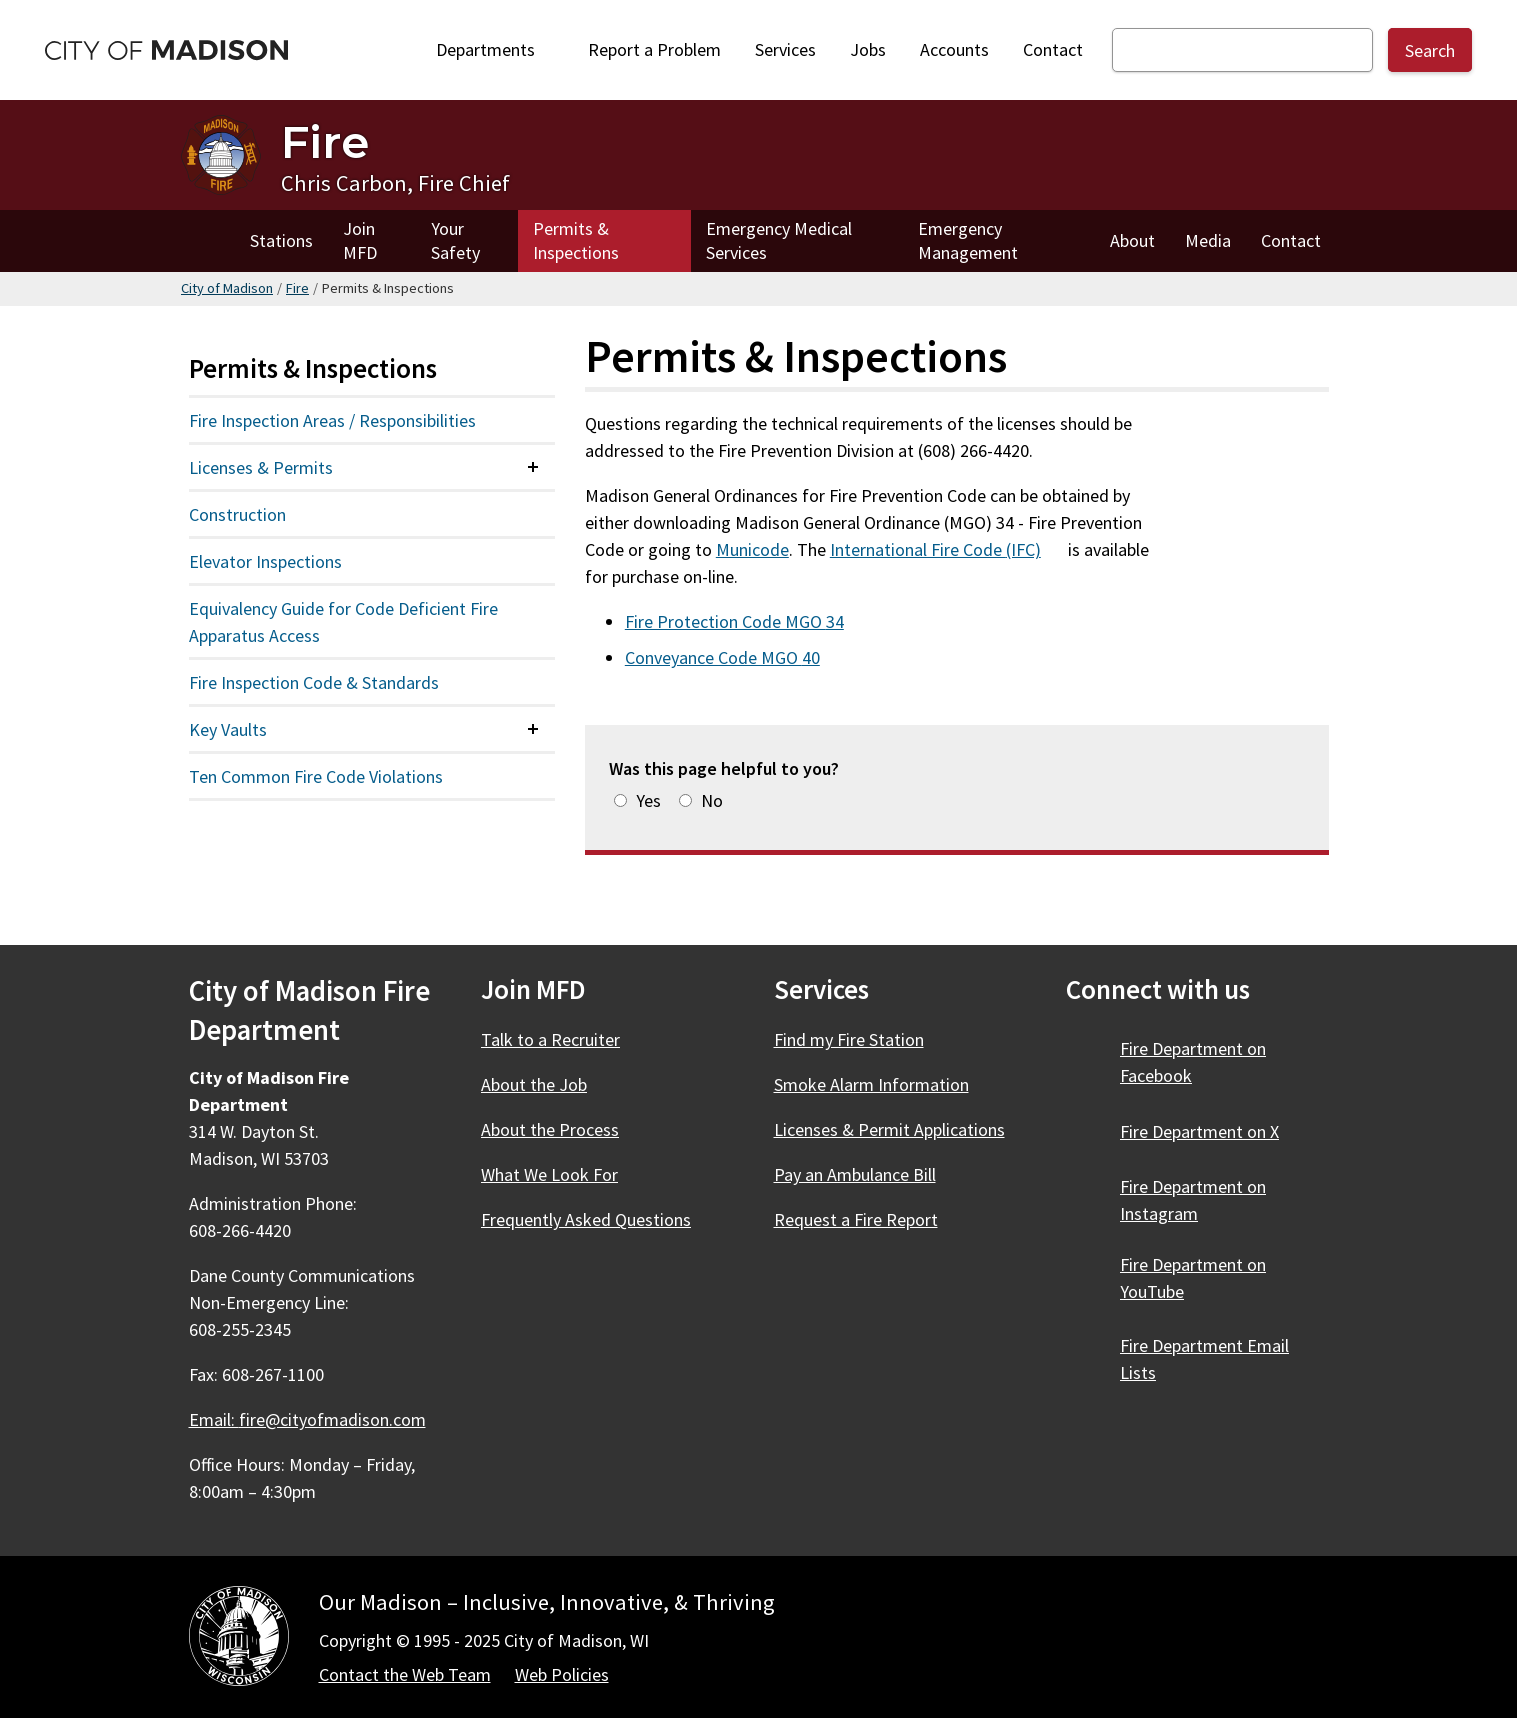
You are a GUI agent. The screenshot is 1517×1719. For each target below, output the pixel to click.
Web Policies (562, 1674)
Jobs (868, 49)
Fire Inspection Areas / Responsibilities (332, 420)
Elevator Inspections (265, 561)
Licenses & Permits (261, 467)
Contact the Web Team (405, 1674)
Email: (309, 1419)
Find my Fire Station (849, 1039)
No (712, 800)
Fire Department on (1211, 1131)
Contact (1053, 49)
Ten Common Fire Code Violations (316, 776)
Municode (752, 549)
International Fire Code (947, 549)
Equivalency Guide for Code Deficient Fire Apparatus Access (343, 622)
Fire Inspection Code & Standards (314, 682)
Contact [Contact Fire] (1291, 240)
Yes (648, 800)
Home (208, 241)
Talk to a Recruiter (550, 1039)
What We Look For (549, 1174)
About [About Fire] (1132, 240)
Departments (492, 55)
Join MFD (360, 240)
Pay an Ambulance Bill (855, 1174)
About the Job (534, 1084)
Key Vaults (228, 729)
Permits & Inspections (576, 240)
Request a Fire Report (856, 1219)
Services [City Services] (785, 49)
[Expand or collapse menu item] (533, 467)
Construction (237, 514)
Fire (297, 288)
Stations (281, 240)
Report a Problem (654, 49)
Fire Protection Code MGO (746, 621)
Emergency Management (968, 240)
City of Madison (227, 288)
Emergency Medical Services (779, 240)
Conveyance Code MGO (734, 657)
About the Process (550, 1129)
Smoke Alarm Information (871, 1084)
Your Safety (455, 240)
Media (1208, 240)
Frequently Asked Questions (586, 1219)
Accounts (954, 49)
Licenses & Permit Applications (889, 1129)
